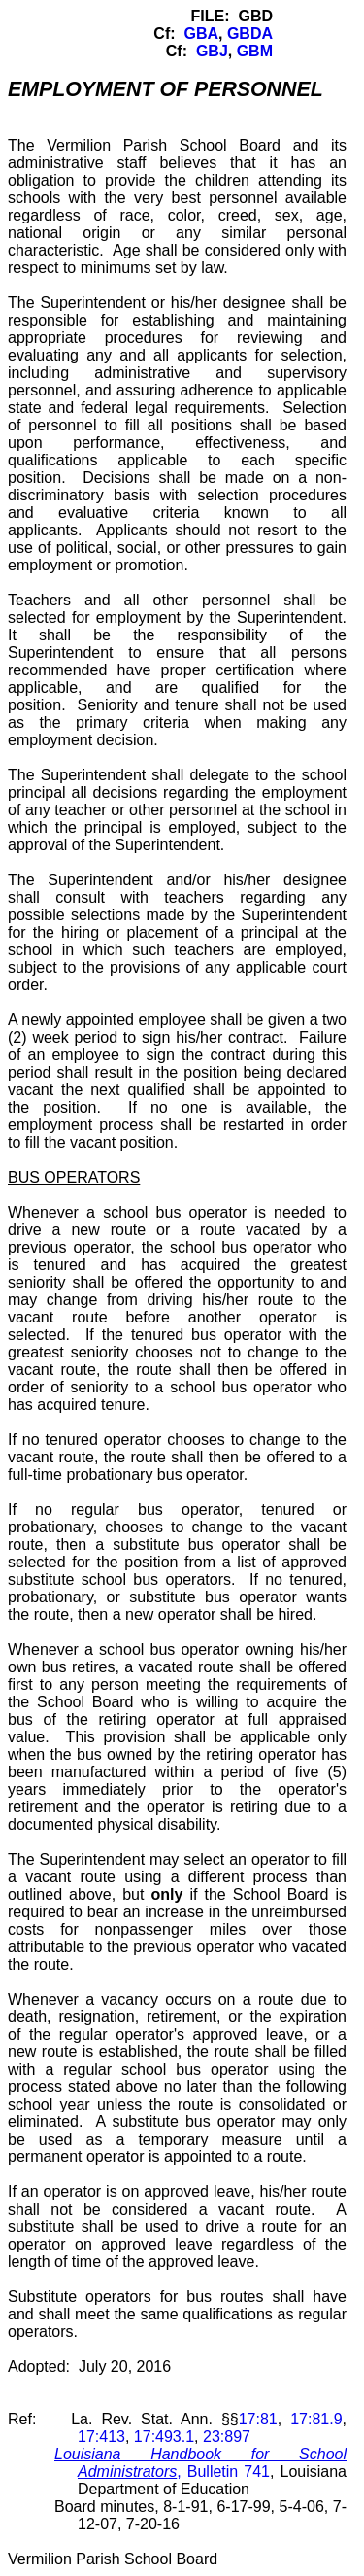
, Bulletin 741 (200, 2463)
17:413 (101, 2436)
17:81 (258, 2419)
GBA (200, 33)
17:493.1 (164, 2436)
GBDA (250, 33)
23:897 (226, 2436)
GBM (255, 51)
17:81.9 (316, 2419)
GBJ (212, 51)
